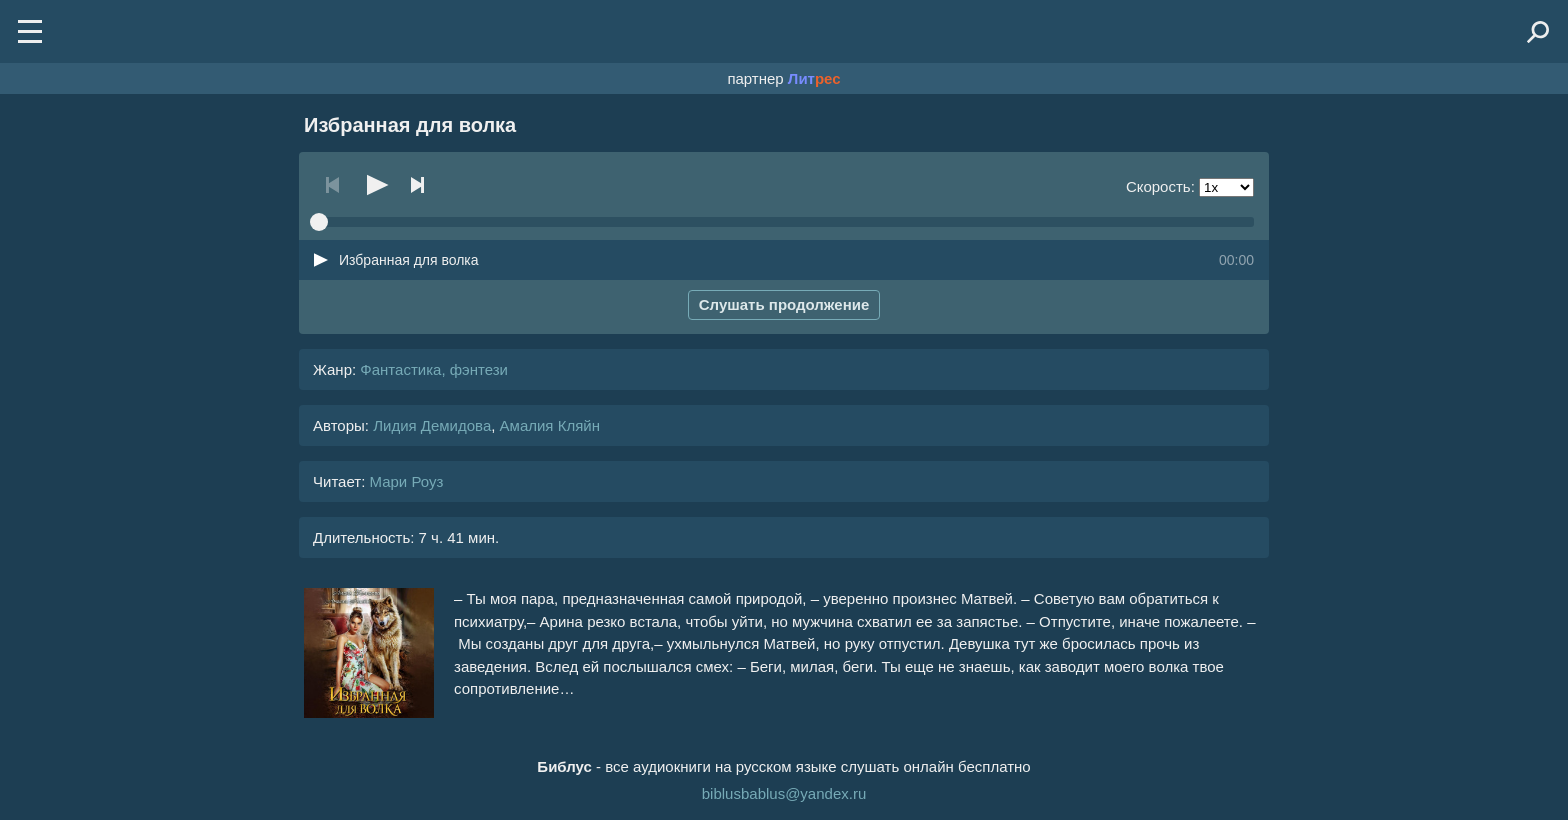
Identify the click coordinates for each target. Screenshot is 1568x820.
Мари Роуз (406, 481)
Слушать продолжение (784, 304)
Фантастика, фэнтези (434, 369)
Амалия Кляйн (550, 425)
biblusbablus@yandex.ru (784, 793)
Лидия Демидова (432, 425)
